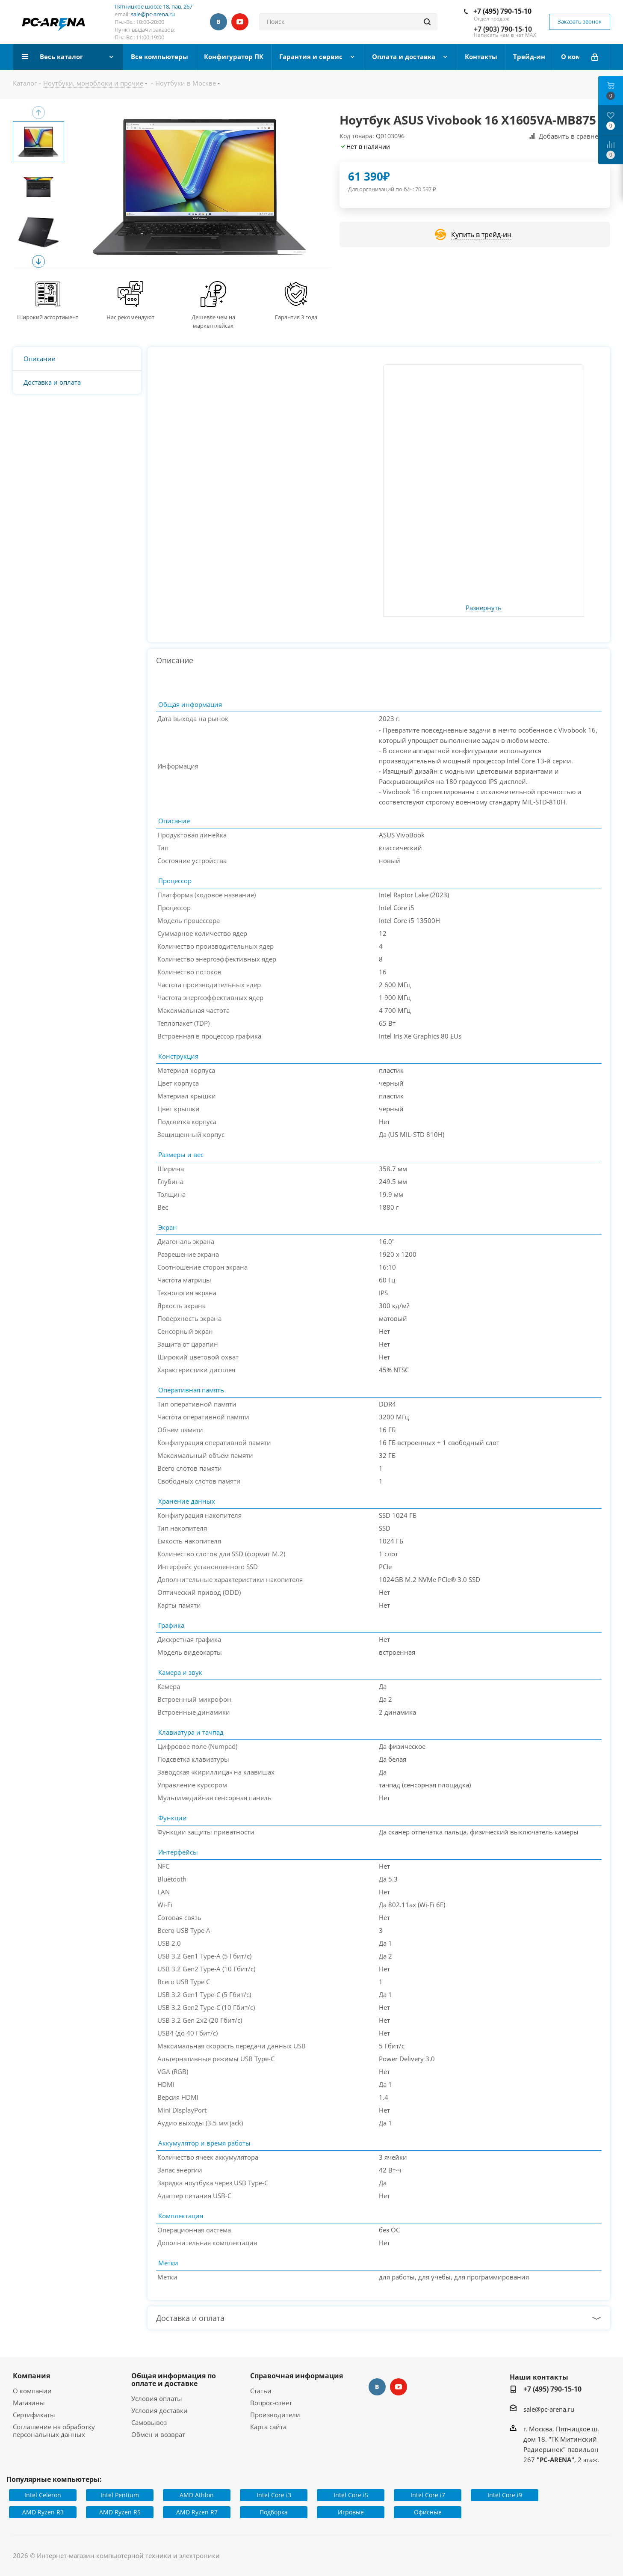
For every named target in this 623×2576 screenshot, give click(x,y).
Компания (31, 2375)
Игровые (351, 2512)
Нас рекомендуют (130, 317)
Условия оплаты (156, 2398)
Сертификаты (34, 2414)
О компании (32, 2390)
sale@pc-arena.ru (153, 14)
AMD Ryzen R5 (120, 2512)
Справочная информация (296, 2375)
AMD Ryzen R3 (43, 2512)
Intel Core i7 (427, 2495)
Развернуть (484, 608)
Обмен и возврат (158, 2434)
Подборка (274, 2512)
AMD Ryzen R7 (197, 2512)
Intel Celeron (42, 2495)
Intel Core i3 (274, 2495)
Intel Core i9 (504, 2495)
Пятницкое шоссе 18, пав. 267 (153, 6)
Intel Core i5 (351, 2495)
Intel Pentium (119, 2495)
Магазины (29, 2402)
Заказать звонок (580, 21)
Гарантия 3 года (296, 317)
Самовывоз (149, 2422)
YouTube (239, 21)
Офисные (428, 2512)
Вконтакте (218, 21)
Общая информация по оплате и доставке (173, 2379)
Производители (275, 2414)
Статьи (261, 2390)
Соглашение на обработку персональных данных (54, 2430)
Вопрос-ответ (271, 2402)
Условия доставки (159, 2410)
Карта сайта (268, 2426)
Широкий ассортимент (47, 317)
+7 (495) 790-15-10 (502, 11)
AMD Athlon (197, 2495)
